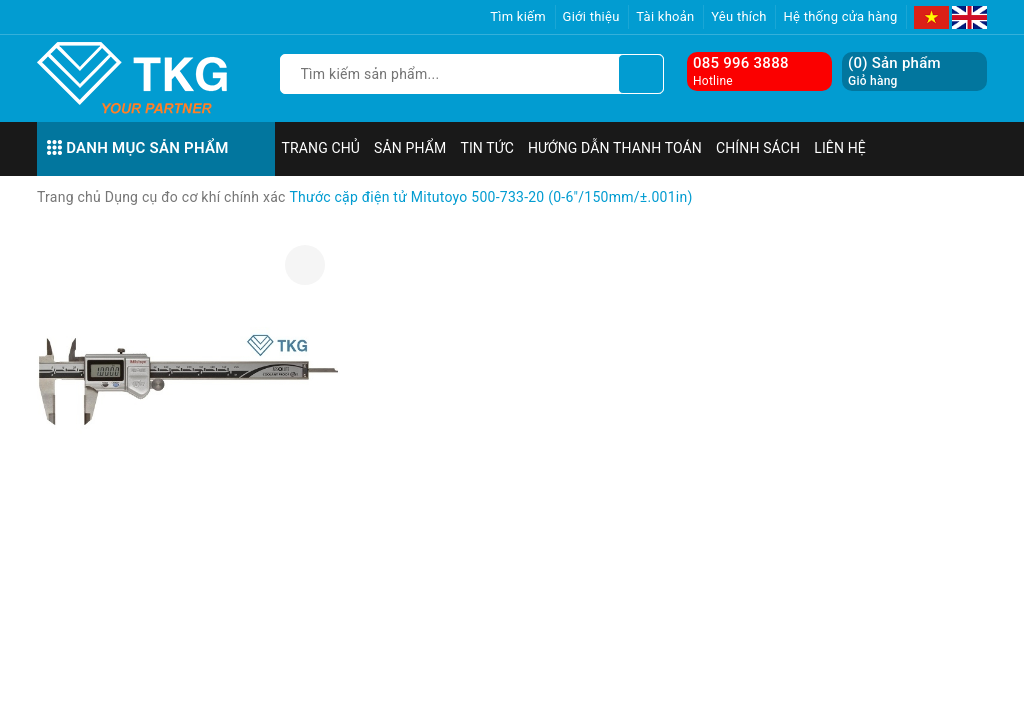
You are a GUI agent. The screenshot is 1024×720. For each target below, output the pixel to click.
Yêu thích (739, 16)
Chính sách (758, 148)
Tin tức (487, 148)
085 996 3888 (741, 63)
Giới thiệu (591, 16)
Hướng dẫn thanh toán (615, 148)
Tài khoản (665, 16)
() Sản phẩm (894, 71)
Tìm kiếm (518, 16)
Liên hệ (840, 148)
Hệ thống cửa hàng (840, 16)
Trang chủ (321, 148)
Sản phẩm (410, 148)
